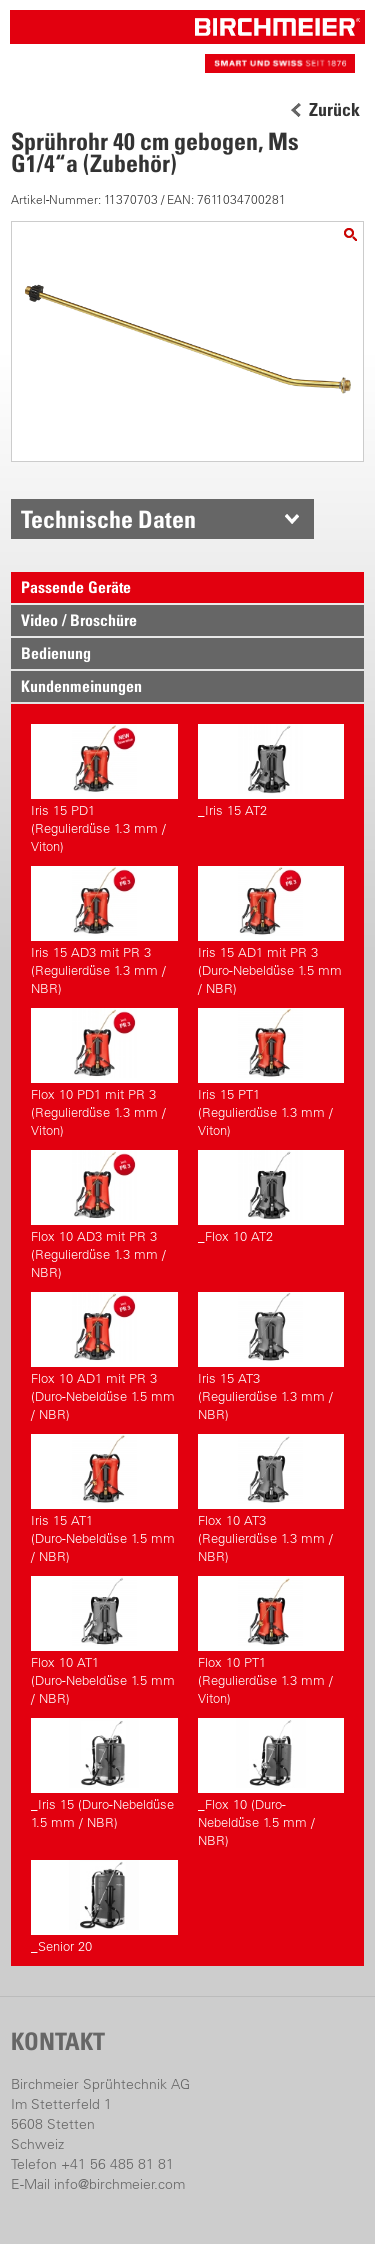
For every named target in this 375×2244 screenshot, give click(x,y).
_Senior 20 (104, 1907)
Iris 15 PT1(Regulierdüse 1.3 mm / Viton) (271, 1073)
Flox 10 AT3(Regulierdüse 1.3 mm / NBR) (271, 1499)
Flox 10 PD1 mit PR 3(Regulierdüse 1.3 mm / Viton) (104, 1073)
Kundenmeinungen (81, 686)
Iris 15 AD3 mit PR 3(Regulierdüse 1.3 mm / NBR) (104, 931)
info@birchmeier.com (119, 2184)
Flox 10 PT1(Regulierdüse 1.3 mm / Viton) (271, 1641)
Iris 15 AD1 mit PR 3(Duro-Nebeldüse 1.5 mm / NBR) (271, 931)
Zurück (334, 110)
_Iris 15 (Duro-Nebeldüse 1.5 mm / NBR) (104, 1774)
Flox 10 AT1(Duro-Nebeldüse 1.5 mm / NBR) (104, 1641)
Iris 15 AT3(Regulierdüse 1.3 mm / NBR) (271, 1357)
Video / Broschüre (79, 620)
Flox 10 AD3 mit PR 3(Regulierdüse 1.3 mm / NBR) (104, 1215)
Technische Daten (108, 519)
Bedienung (56, 653)
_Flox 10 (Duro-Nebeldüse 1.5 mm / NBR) (271, 1783)
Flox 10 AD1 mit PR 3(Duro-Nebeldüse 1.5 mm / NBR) (104, 1357)
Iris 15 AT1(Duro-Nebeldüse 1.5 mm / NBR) (104, 1499)
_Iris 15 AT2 (271, 771)
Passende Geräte (76, 587)
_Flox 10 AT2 (271, 1197)
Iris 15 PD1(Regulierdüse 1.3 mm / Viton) (104, 789)
